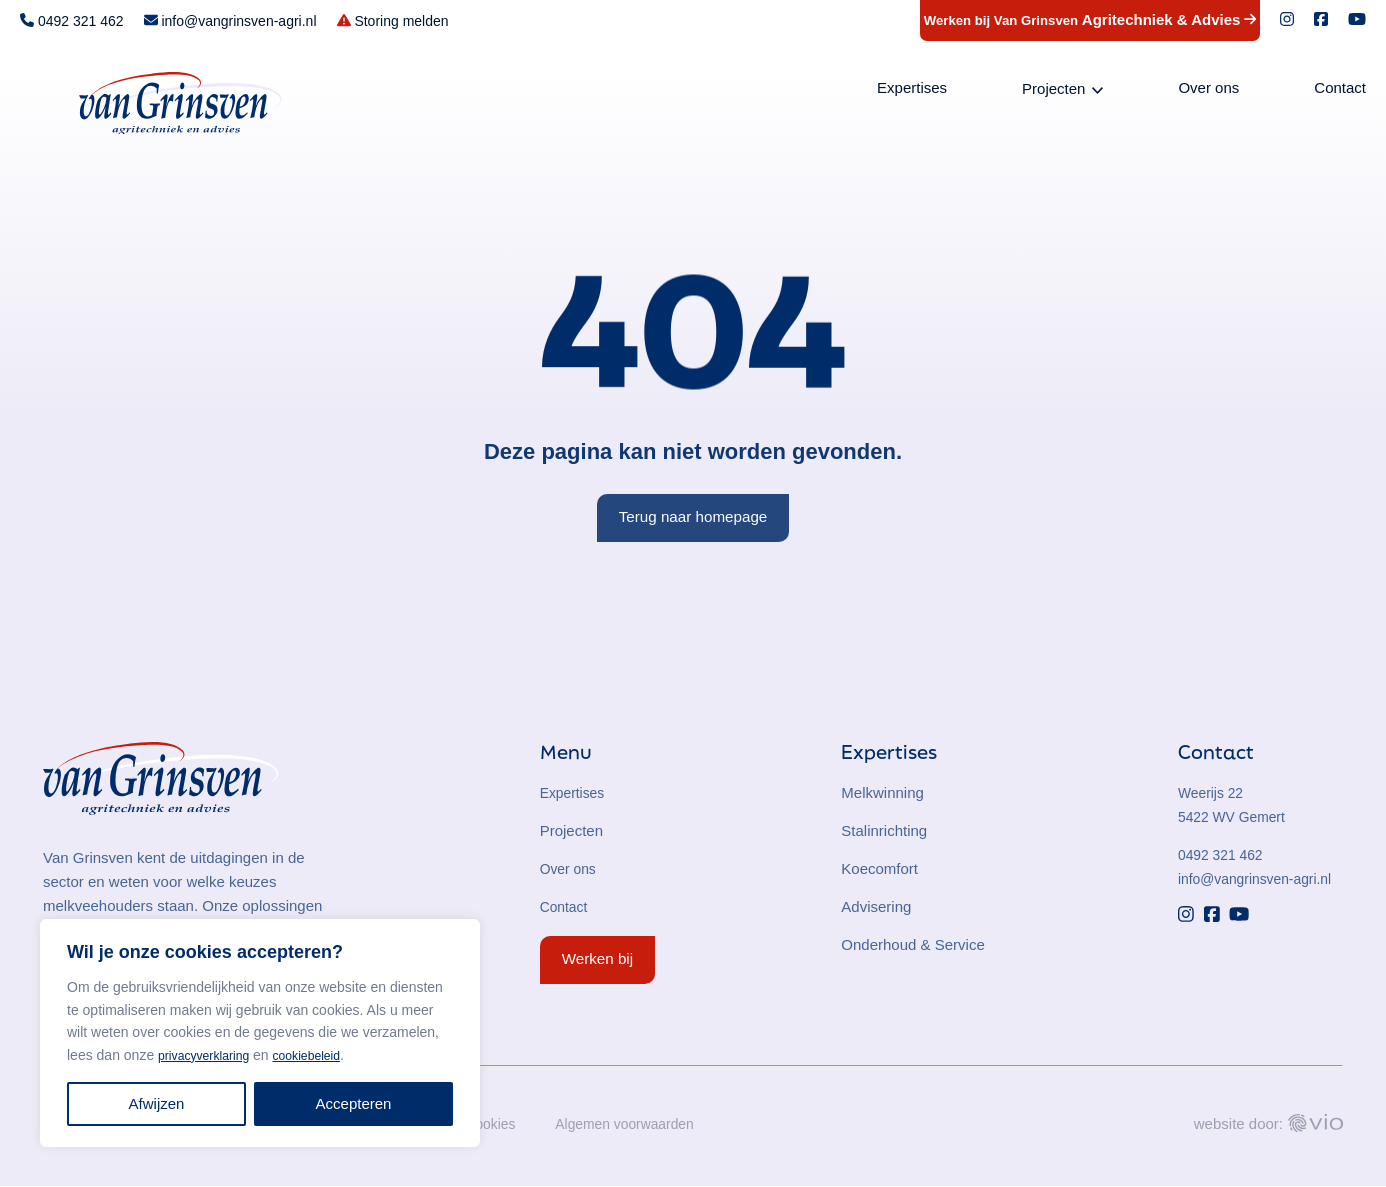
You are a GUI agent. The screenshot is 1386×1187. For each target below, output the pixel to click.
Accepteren (354, 1103)
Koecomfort (879, 868)
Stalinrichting (884, 830)
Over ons (1208, 90)
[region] (260, 1033)
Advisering (876, 906)
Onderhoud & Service (912, 944)
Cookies (496, 1124)
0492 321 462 (1224, 854)
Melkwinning (882, 792)
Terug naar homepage (693, 516)
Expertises (912, 90)
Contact (1340, 90)
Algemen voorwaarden (638, 1124)
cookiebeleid (325, 1055)
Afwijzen (157, 1103)
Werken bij (597, 958)
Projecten (1053, 91)
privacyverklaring (210, 1055)
